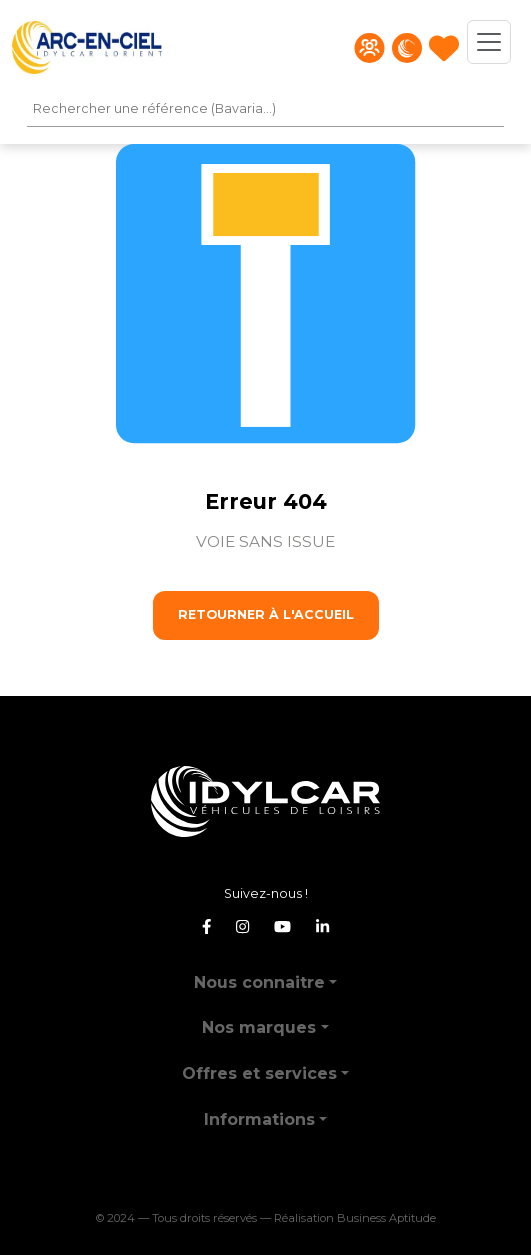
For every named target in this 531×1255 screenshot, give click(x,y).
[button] (265, 974)
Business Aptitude (386, 1218)
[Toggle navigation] (489, 42)
